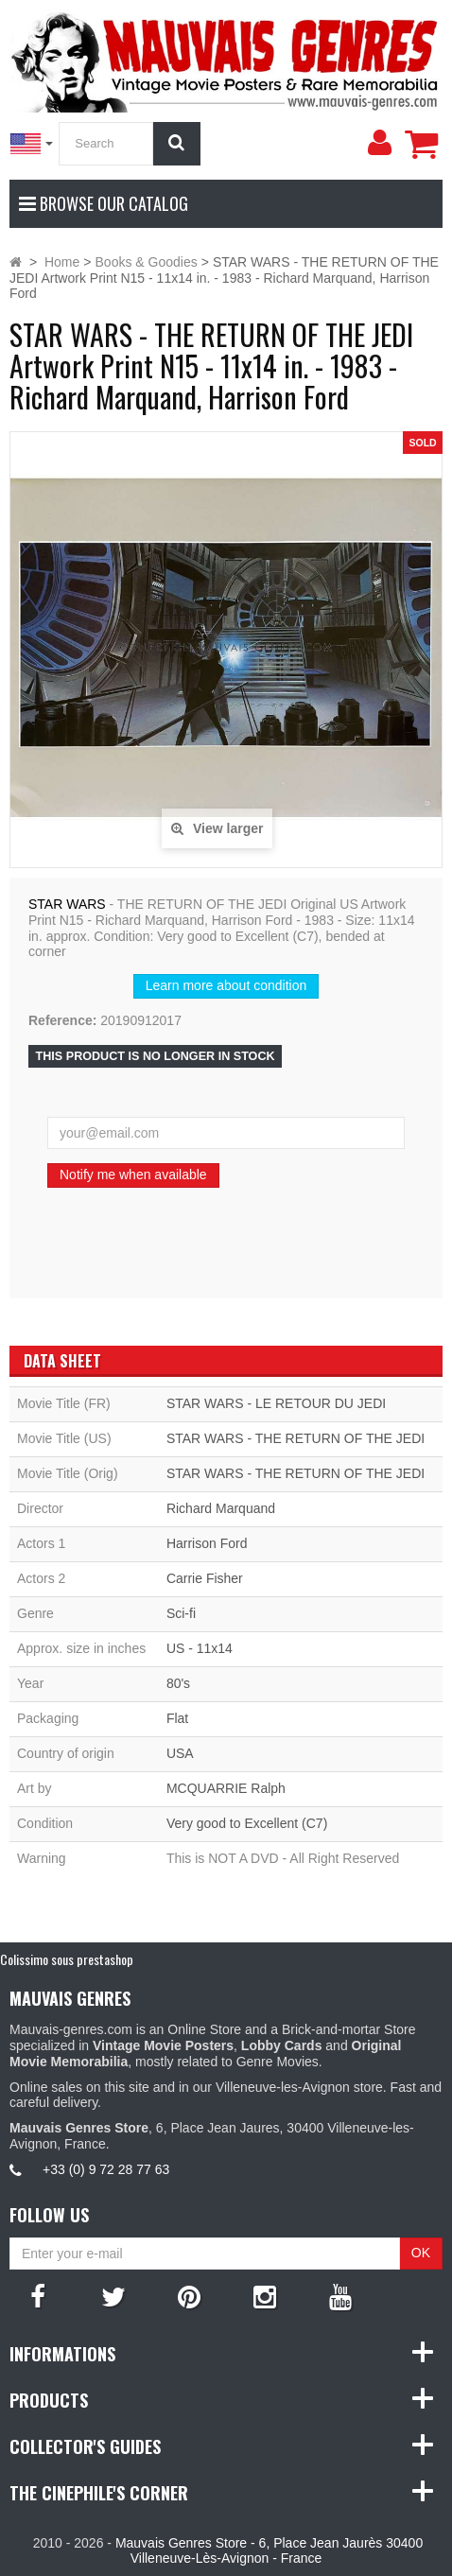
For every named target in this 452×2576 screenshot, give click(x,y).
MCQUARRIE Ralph (226, 1788)
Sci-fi (181, 1613)
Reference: (62, 1020)
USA (180, 1753)
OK (420, 2252)
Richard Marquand (220, 1508)
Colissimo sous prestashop (66, 1959)
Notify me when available (133, 1174)
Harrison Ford (207, 1543)
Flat (177, 1718)
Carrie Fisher (204, 1578)
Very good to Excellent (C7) (246, 1823)
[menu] (379, 143)
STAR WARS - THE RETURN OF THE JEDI (295, 1438)
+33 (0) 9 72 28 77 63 (106, 2169)
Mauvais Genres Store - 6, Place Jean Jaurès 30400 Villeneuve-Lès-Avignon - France (269, 2551)
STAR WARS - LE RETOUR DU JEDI (276, 1403)
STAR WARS (67, 904)
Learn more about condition (226, 985)
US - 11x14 (199, 1648)
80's (178, 1683)
